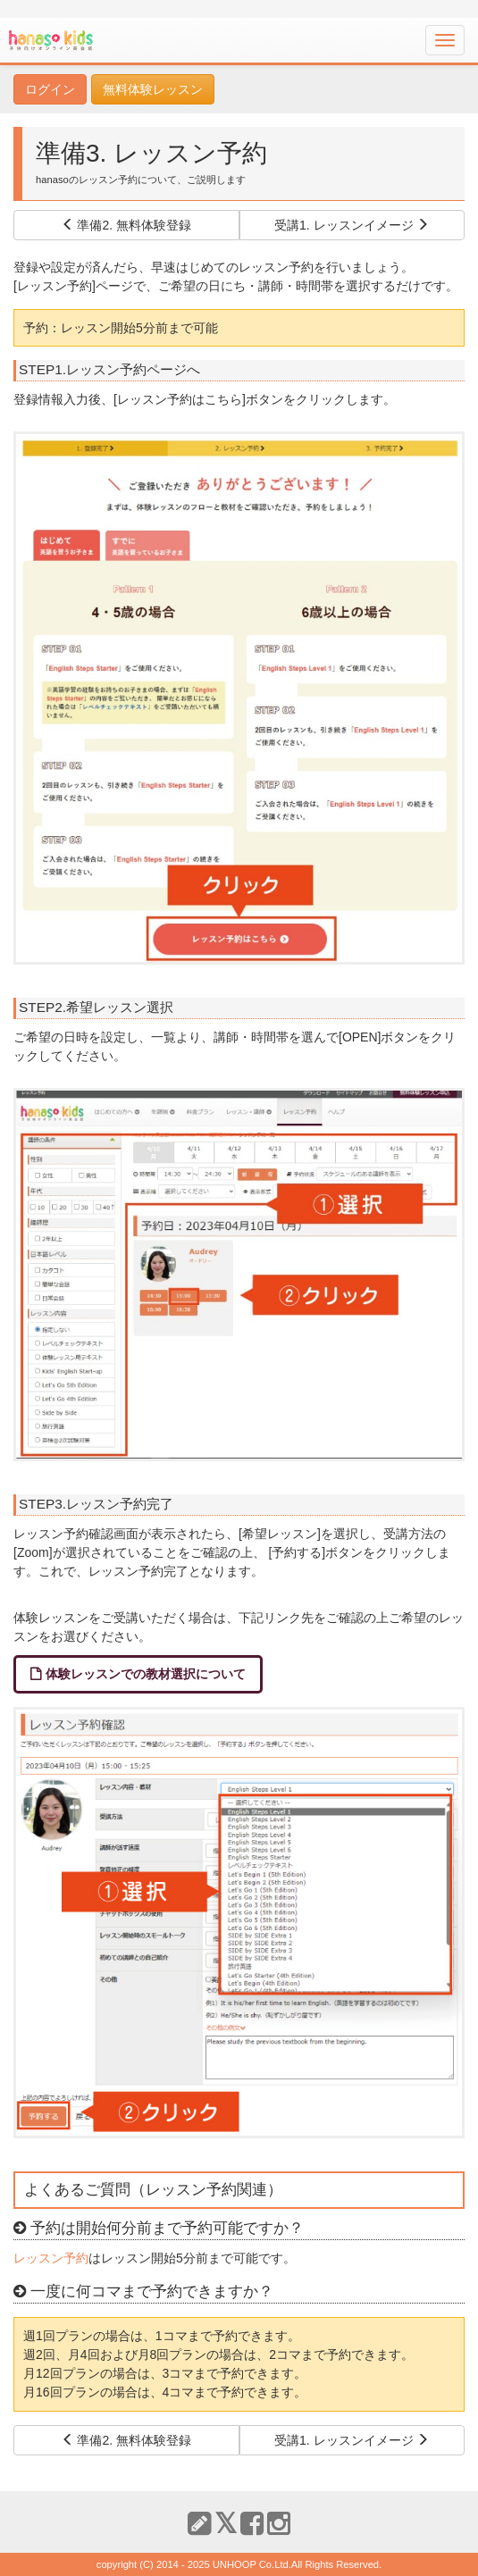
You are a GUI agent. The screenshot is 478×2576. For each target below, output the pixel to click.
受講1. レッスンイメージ (351, 225)
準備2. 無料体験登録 (126, 225)
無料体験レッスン (153, 89)
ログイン (50, 89)
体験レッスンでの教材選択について (146, 1674)
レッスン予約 (50, 2258)
